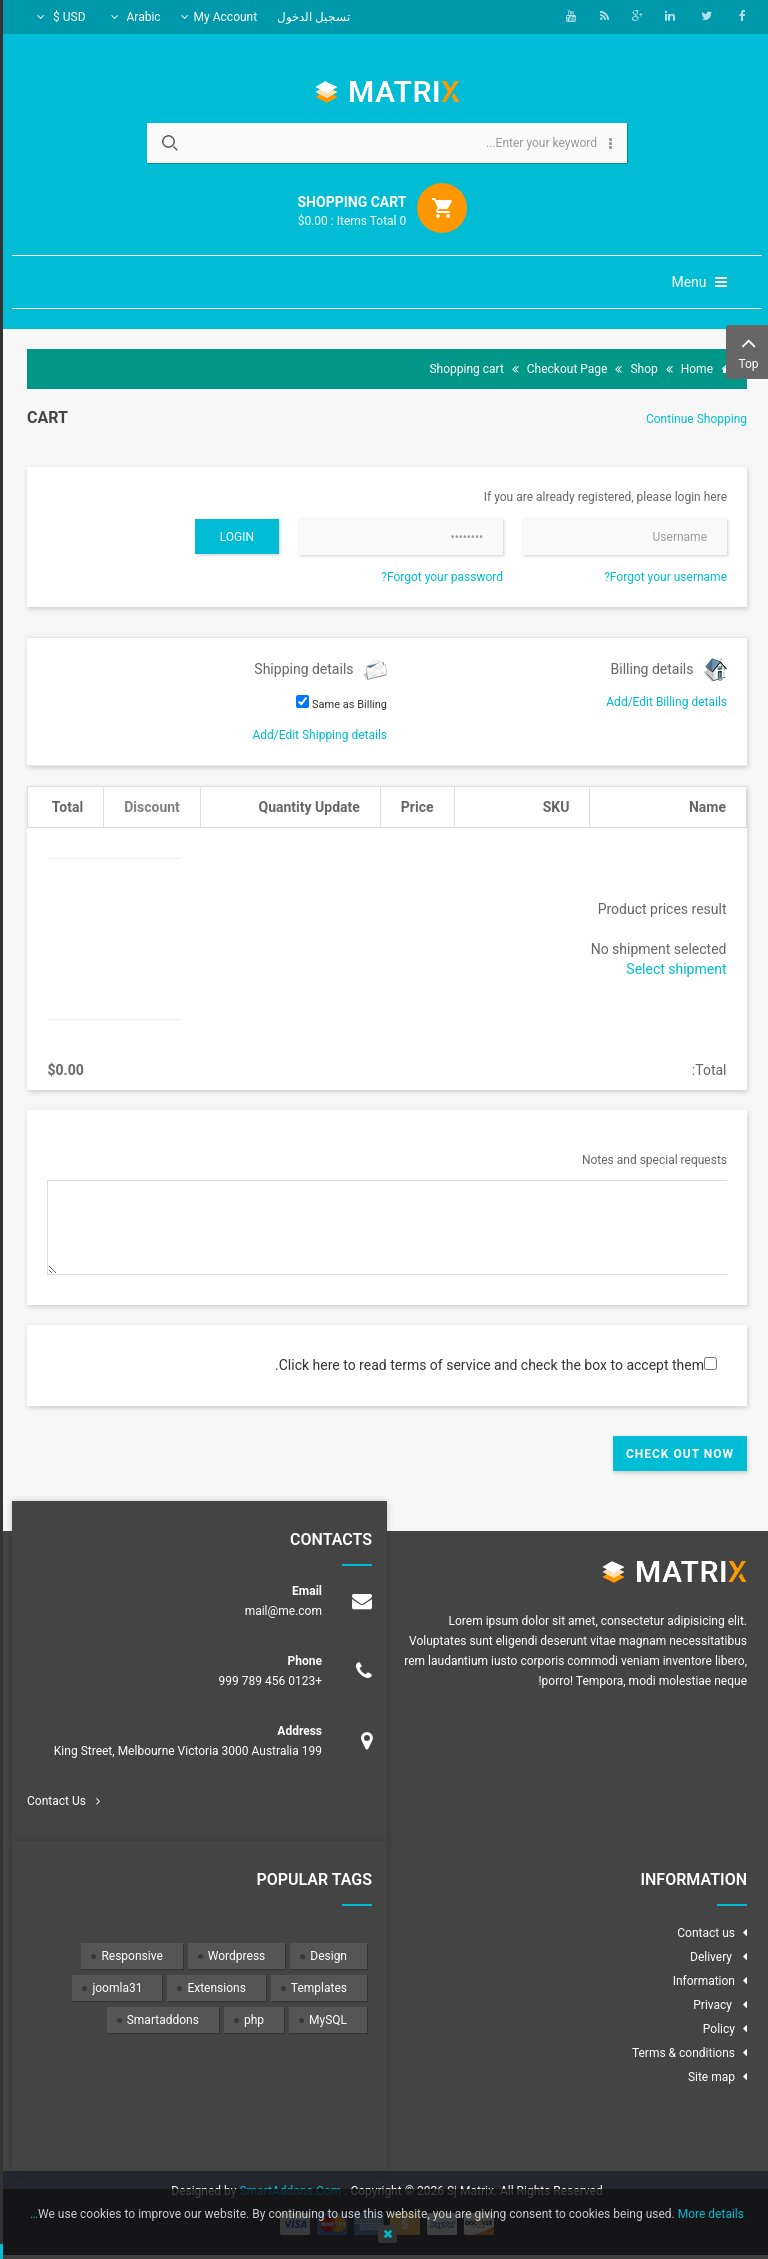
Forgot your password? (439, 577)
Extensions (213, 1988)
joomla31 (114, 1988)
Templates (316, 1988)
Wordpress (233, 1956)
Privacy (711, 2005)
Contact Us (53, 1801)
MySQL (325, 2020)
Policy (716, 2029)
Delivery (709, 1957)
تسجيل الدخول (310, 17)
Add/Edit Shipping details (316, 735)
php (251, 2020)
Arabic (133, 17)
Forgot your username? (662, 577)
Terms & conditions (680, 2053)
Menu (696, 282)
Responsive (128, 1956)
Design (325, 1956)
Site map (708, 2077)
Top (745, 350)
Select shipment (673, 969)
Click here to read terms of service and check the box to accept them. (486, 1365)
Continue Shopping (693, 419)
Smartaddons (160, 2020)
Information (701, 1981)
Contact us (703, 1933)
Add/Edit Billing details (663, 702)
